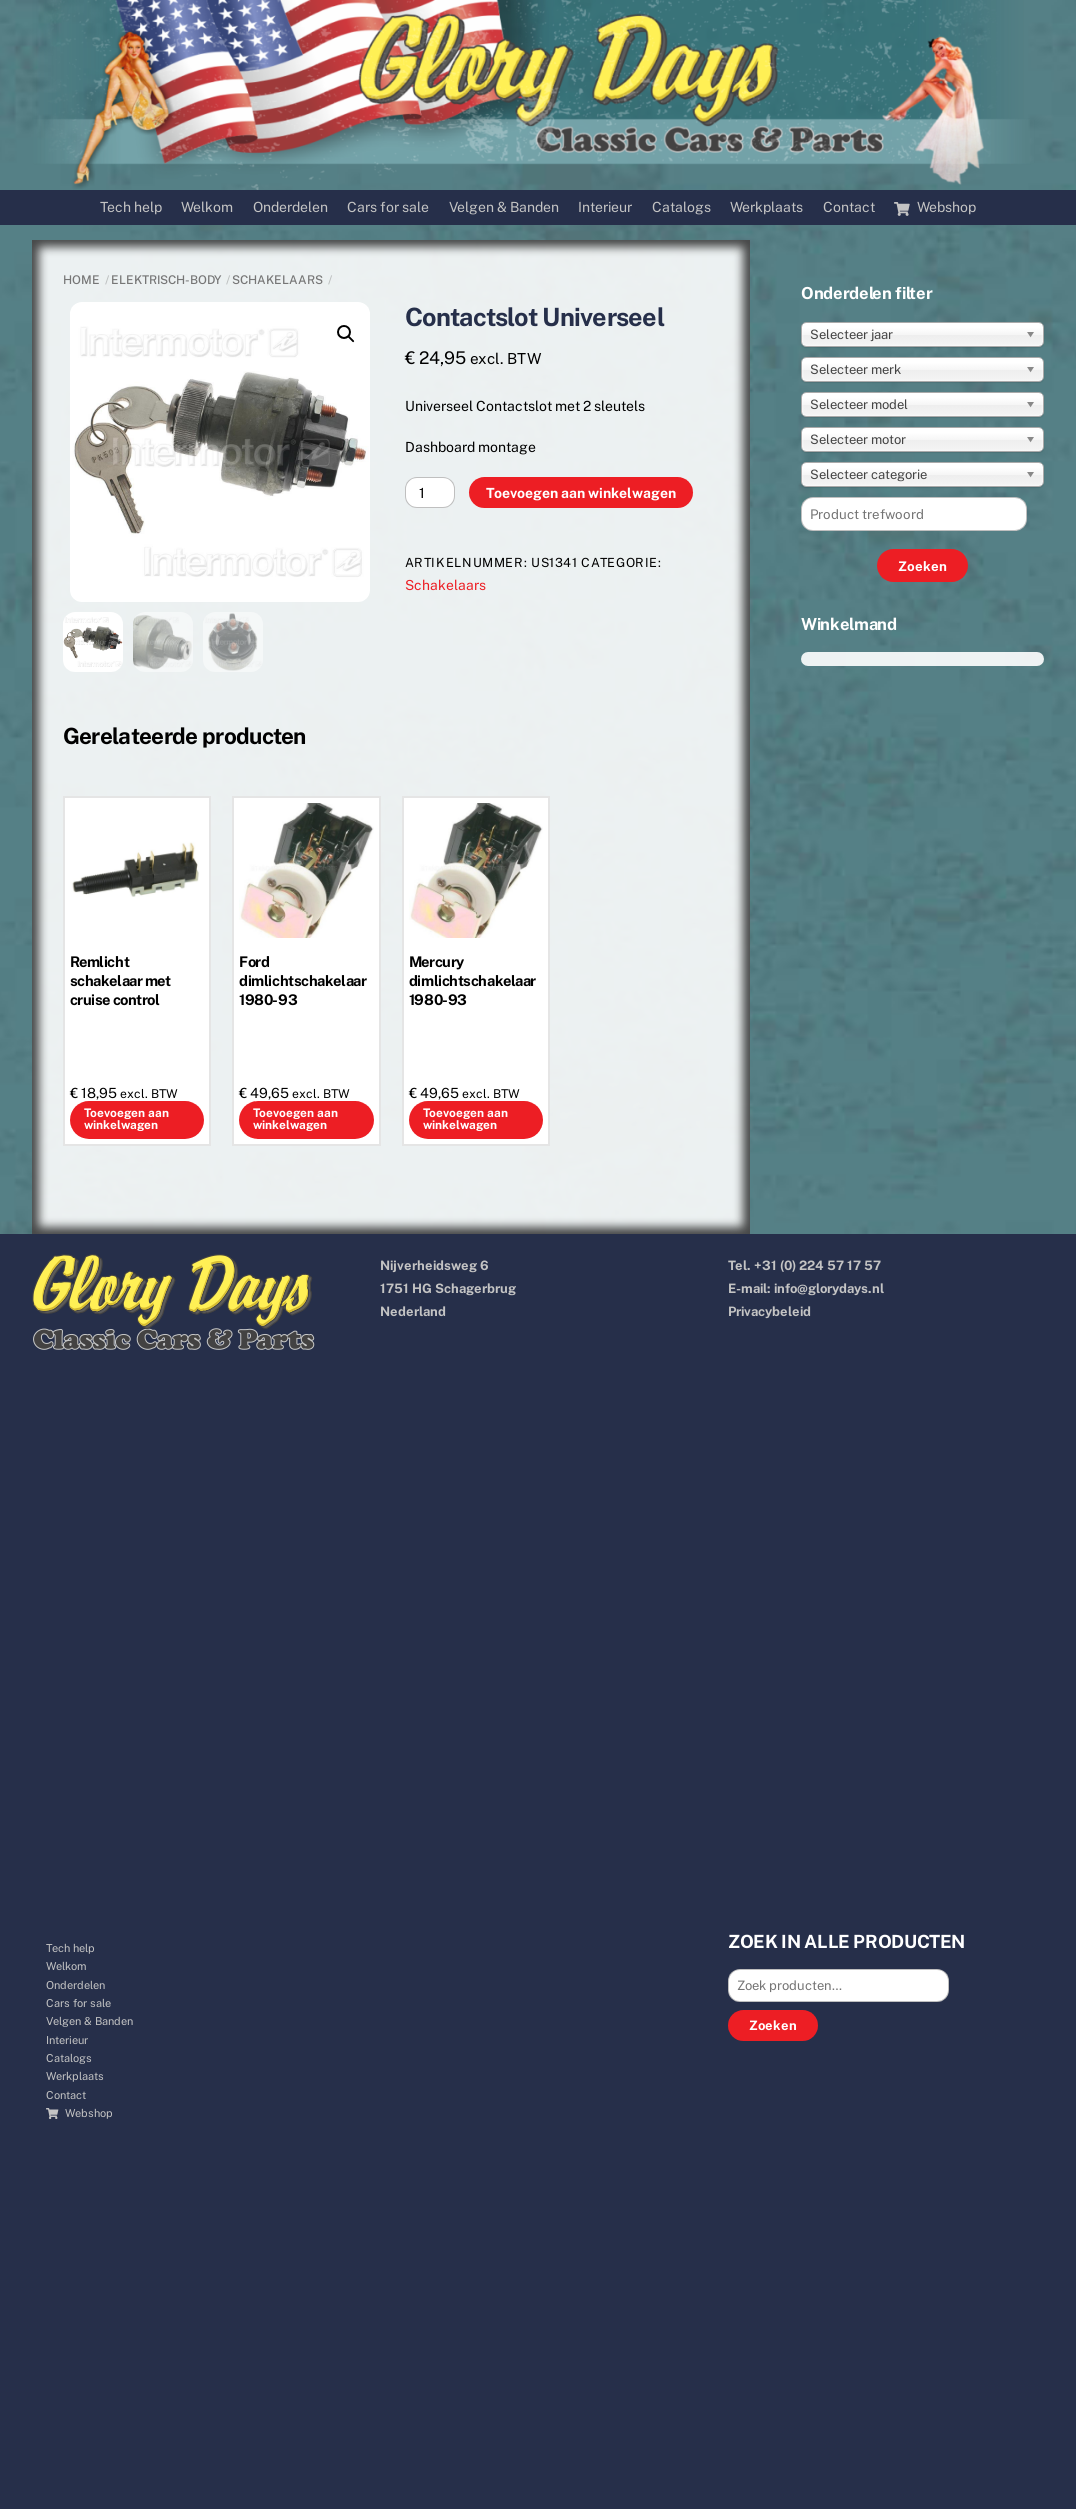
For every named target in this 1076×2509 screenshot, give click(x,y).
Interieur (605, 207)
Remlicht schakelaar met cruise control (120, 980)
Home (81, 280)
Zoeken (773, 2025)
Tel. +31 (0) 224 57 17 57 (804, 1265)
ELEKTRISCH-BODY (166, 280)
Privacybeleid (769, 1311)
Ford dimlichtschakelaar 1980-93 (302, 980)
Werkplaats (766, 207)
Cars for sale (388, 207)
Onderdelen (290, 207)
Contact (849, 207)
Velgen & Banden (504, 207)
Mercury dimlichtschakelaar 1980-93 (472, 980)
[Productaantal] (430, 492)
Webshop (935, 207)
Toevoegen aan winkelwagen (581, 493)
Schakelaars (277, 280)
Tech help (131, 207)
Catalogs (681, 207)
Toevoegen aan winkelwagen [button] (126, 1119)
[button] (346, 334)
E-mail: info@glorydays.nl (806, 1288)
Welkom (207, 207)
